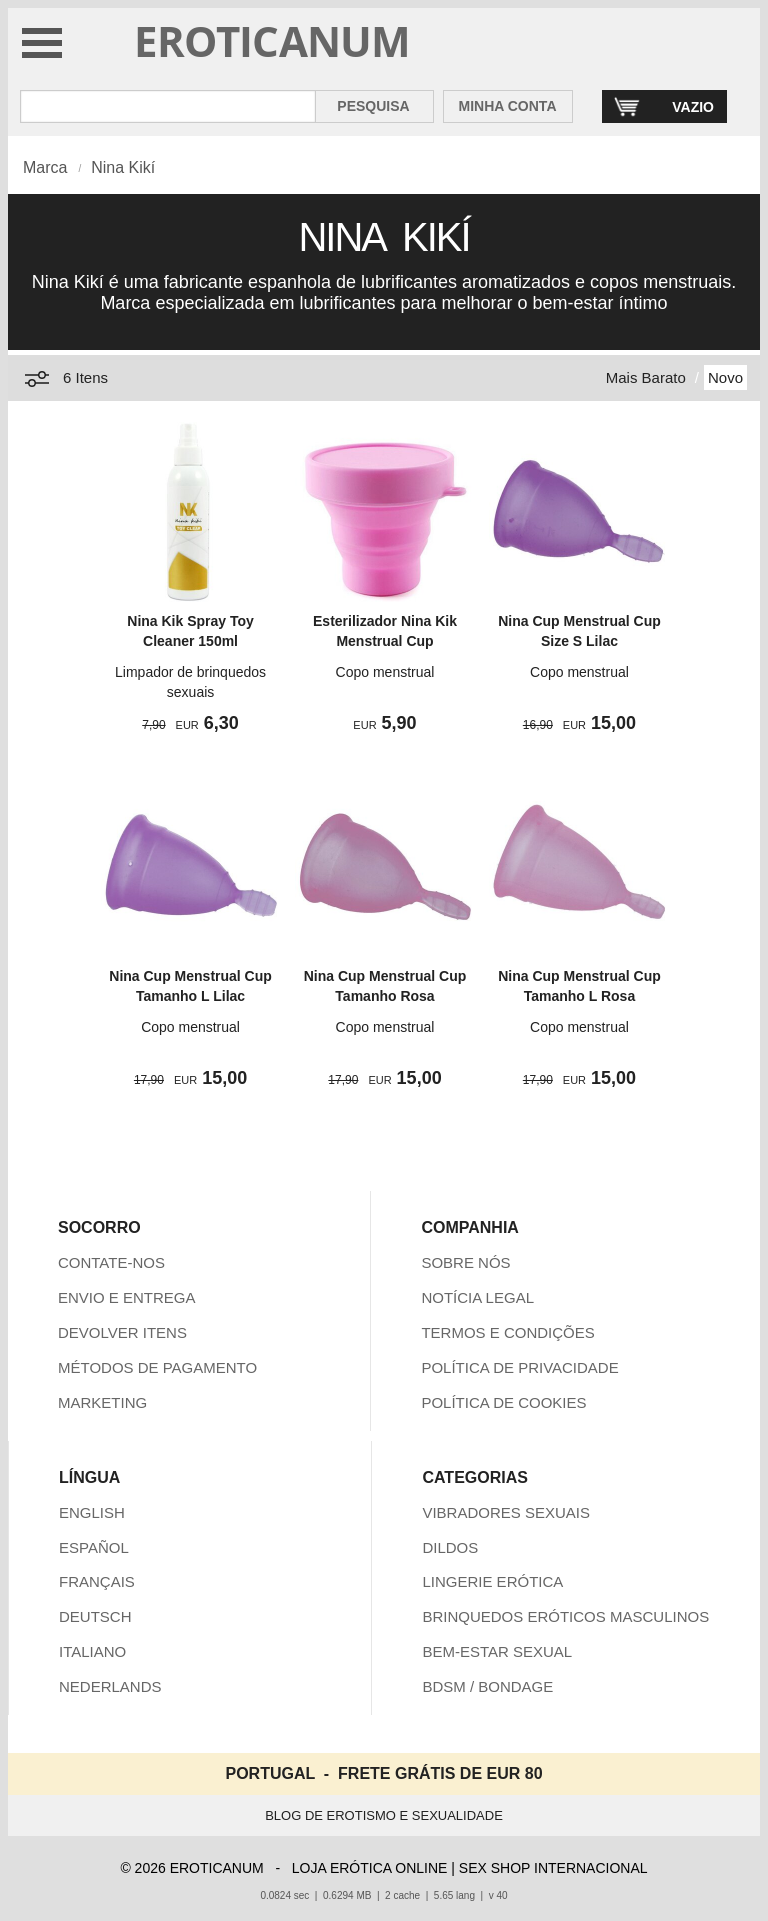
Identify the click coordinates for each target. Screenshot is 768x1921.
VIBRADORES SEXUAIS (506, 1512)
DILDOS (450, 1547)
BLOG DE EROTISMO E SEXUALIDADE (384, 1815)
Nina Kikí (123, 167)
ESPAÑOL (94, 1547)
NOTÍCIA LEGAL (477, 1297)
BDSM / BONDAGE (487, 1686)
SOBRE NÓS (465, 1262)
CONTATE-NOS (111, 1262)
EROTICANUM (272, 40)
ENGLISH (92, 1512)
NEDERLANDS (110, 1686)
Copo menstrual (385, 672)
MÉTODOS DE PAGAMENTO (157, 1367)
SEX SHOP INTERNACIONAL (553, 1868)
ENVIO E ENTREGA (127, 1297)
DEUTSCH (95, 1616)
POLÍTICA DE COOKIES (503, 1402)
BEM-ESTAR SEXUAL (497, 1651)
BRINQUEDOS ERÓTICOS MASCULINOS (565, 1616)
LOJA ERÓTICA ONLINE (370, 1868)
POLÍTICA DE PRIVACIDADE (519, 1367)
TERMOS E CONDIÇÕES (507, 1332)
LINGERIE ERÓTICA (492, 1581)
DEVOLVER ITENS (122, 1332)
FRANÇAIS (97, 1581)
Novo (725, 377)
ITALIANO (92, 1651)
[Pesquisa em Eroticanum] (168, 106)
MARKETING (102, 1402)
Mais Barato (646, 377)
